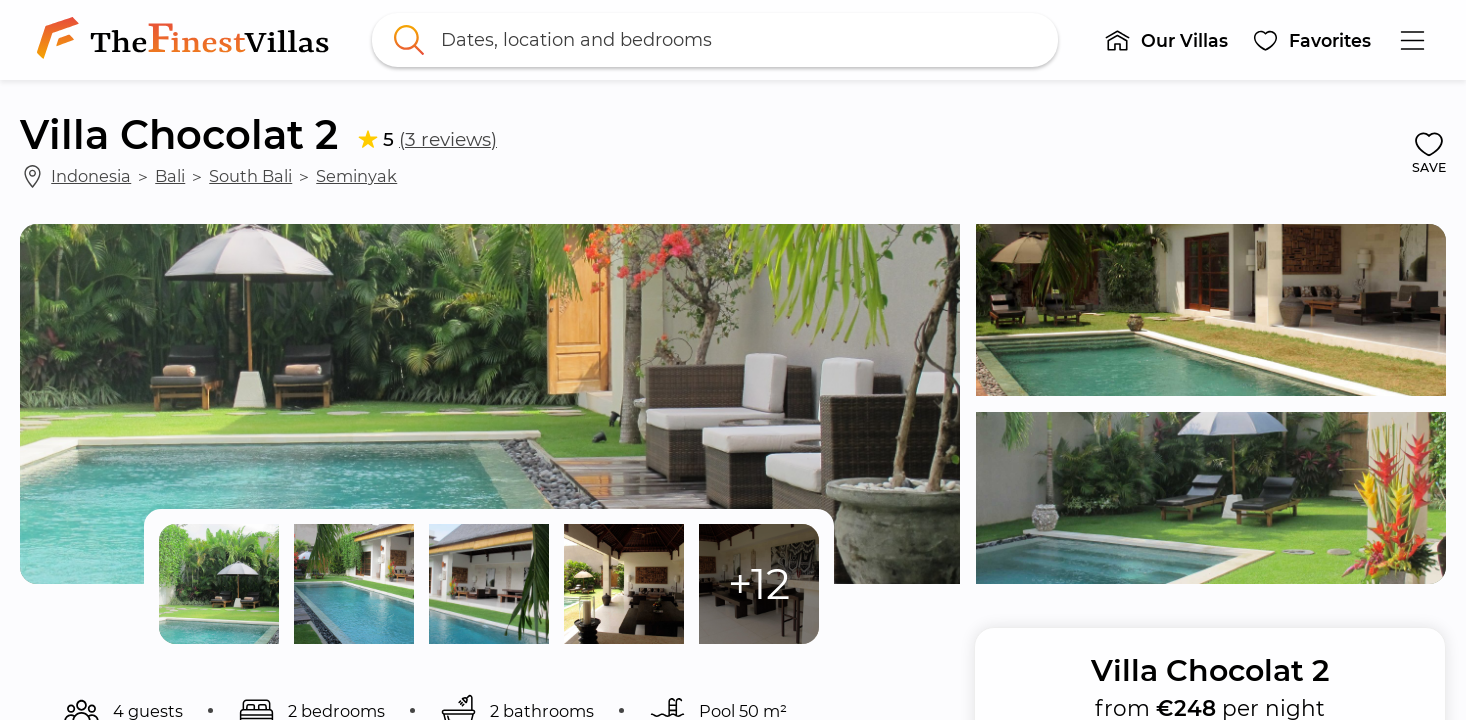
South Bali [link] (250, 176)
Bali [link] (170, 176)
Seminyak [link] (356, 176)
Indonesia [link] (91, 176)
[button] (1167, 40)
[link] (187, 40)
